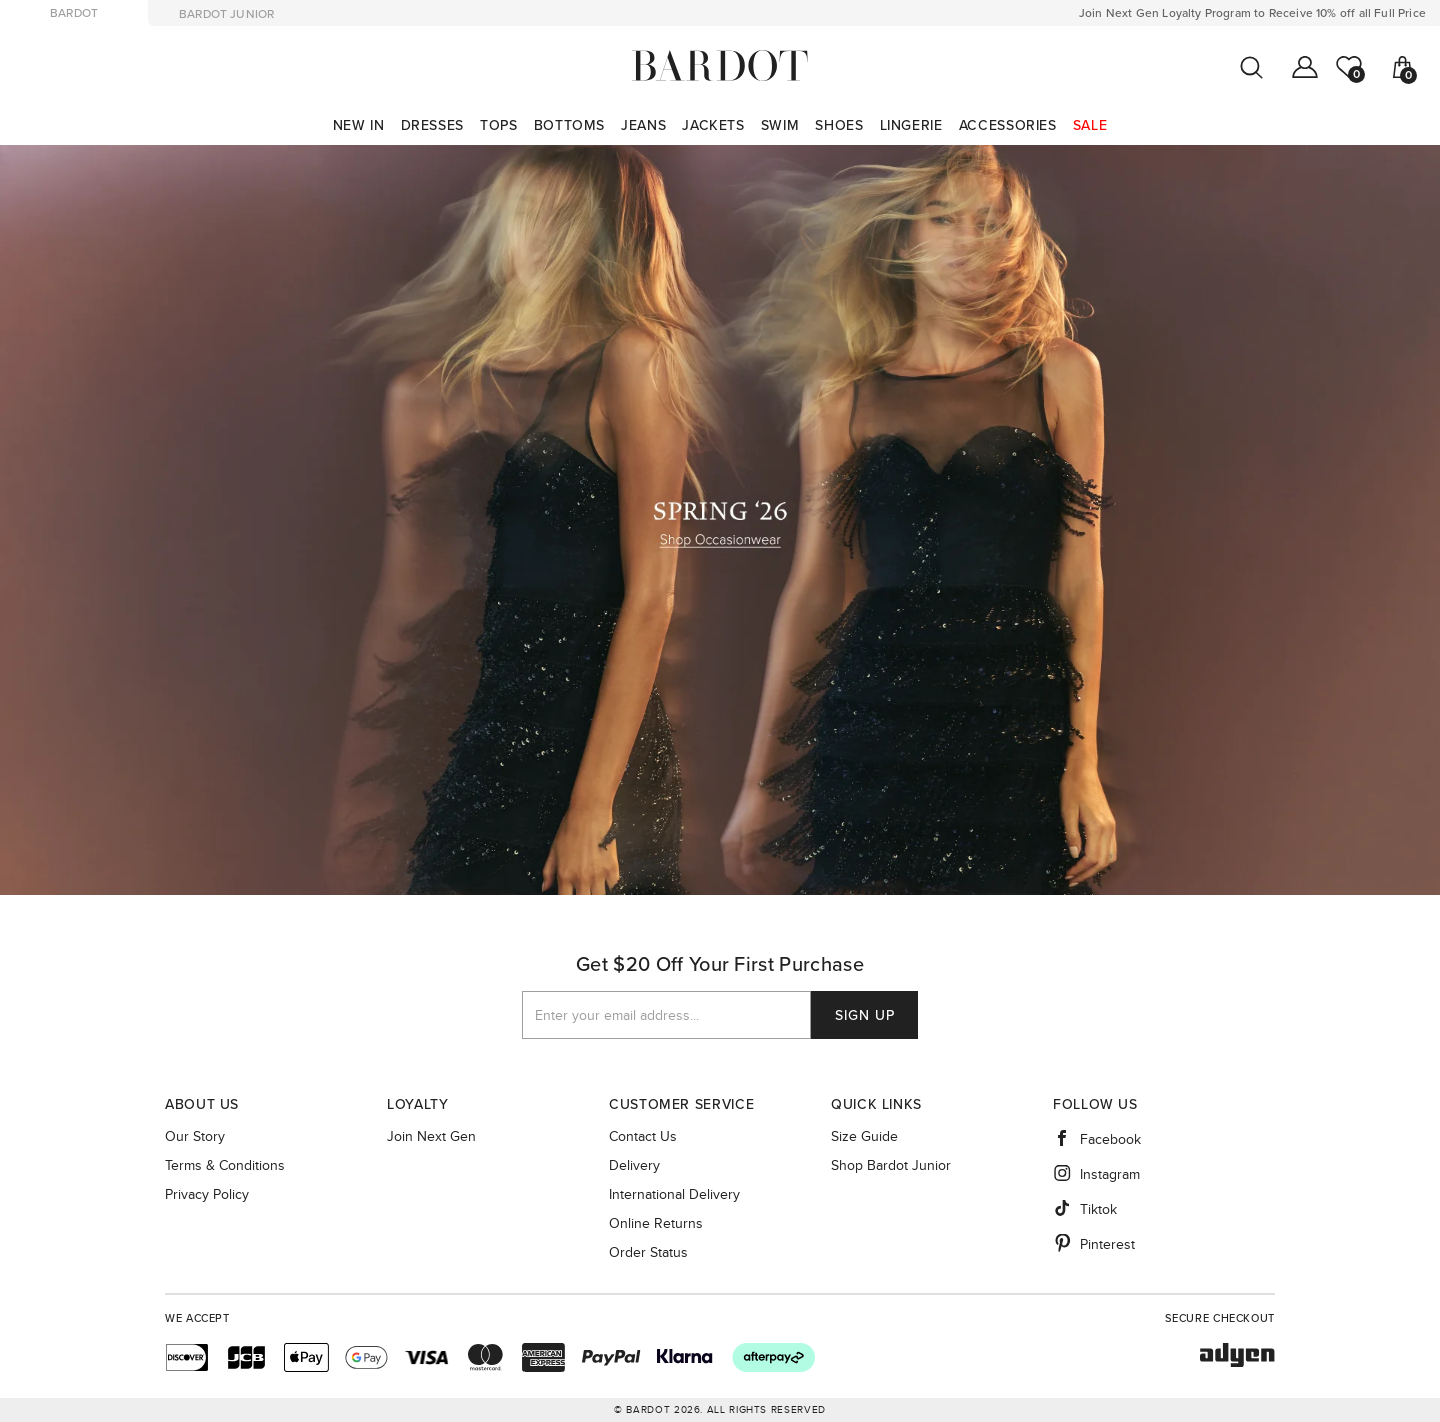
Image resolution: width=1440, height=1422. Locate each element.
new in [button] (359, 125)
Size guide (864, 1137)
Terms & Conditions (225, 1166)
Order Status (648, 1253)
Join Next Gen (431, 1137)
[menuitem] (359, 125)
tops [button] (499, 125)
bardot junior (226, 14)
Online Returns (656, 1224)
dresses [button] (432, 125)
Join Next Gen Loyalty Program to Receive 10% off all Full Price (1252, 13)
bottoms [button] (569, 125)
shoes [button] (839, 125)
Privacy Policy (207, 1195)
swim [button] (780, 125)
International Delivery (674, 1195)
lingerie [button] (911, 125)
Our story (195, 1137)
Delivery (634, 1166)
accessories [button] (1008, 125)
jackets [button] (713, 125)
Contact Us (643, 1137)
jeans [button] (643, 125)
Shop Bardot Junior (891, 1166)
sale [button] (1090, 125)
